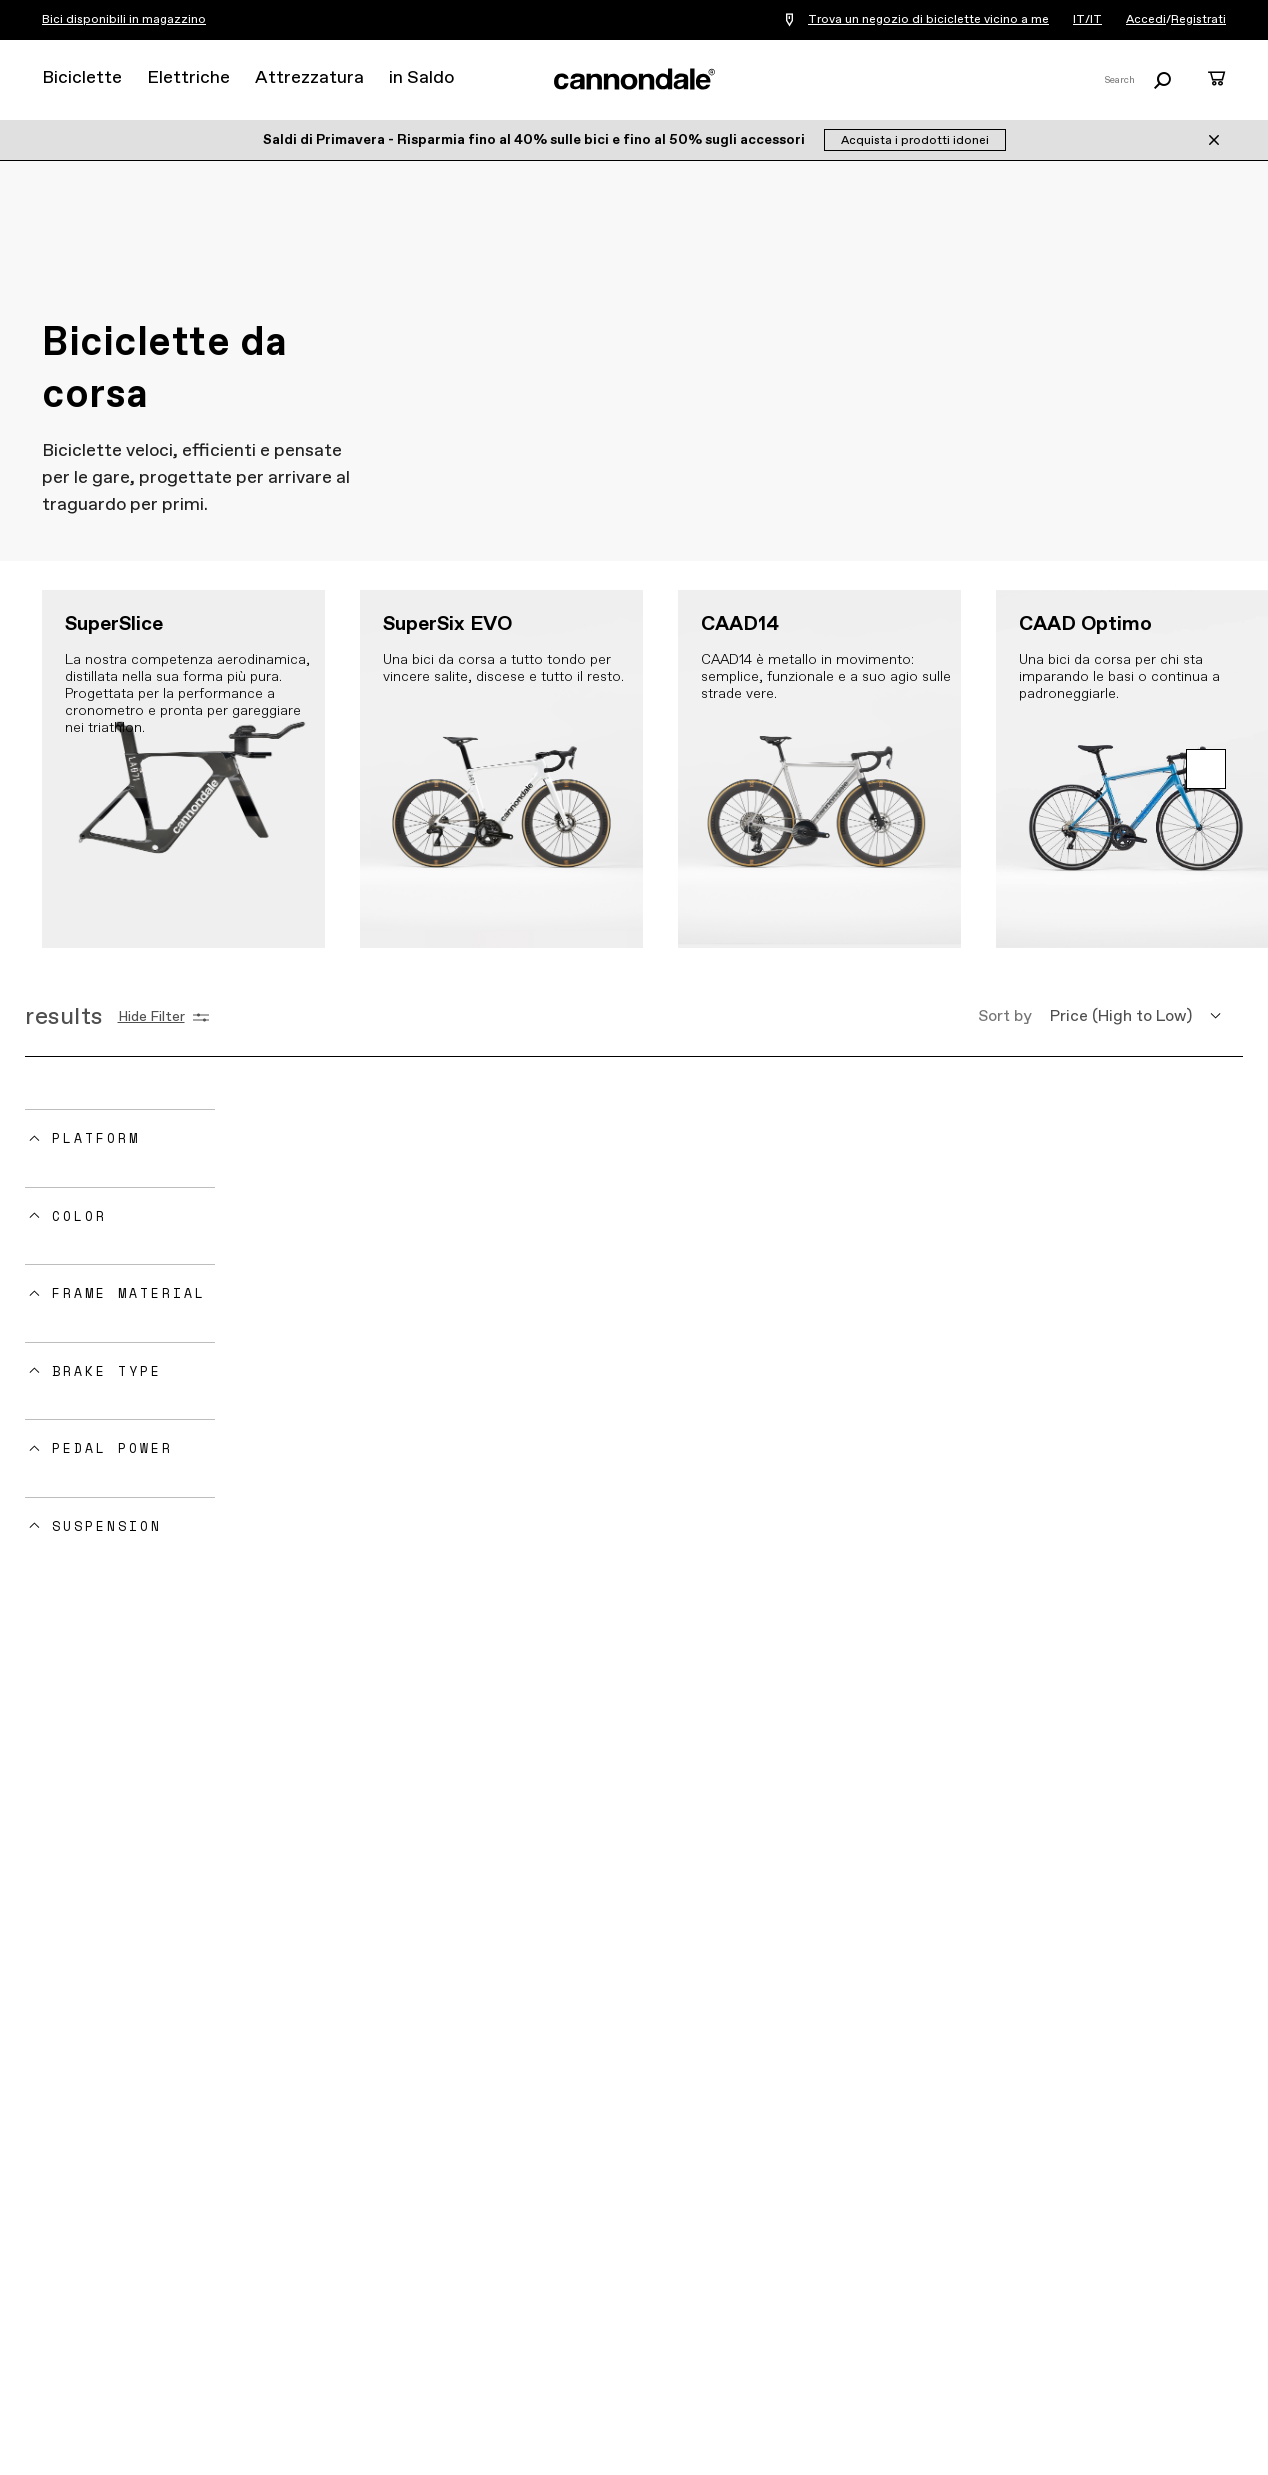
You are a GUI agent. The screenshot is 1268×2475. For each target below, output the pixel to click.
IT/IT (1087, 20)
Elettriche (188, 78)
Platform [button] (96, 1138)
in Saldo (421, 78)
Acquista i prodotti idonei (915, 141)
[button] (1206, 769)
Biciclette (82, 78)
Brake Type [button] (107, 1371)
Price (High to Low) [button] (1121, 1016)
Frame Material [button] (129, 1293)
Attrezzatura (309, 78)
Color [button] (79, 1216)
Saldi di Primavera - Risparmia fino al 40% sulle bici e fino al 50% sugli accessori (535, 140)
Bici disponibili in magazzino (124, 20)
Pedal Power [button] (112, 1448)
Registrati (1198, 20)
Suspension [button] (107, 1526)
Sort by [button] (1005, 1016)
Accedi (1146, 20)
